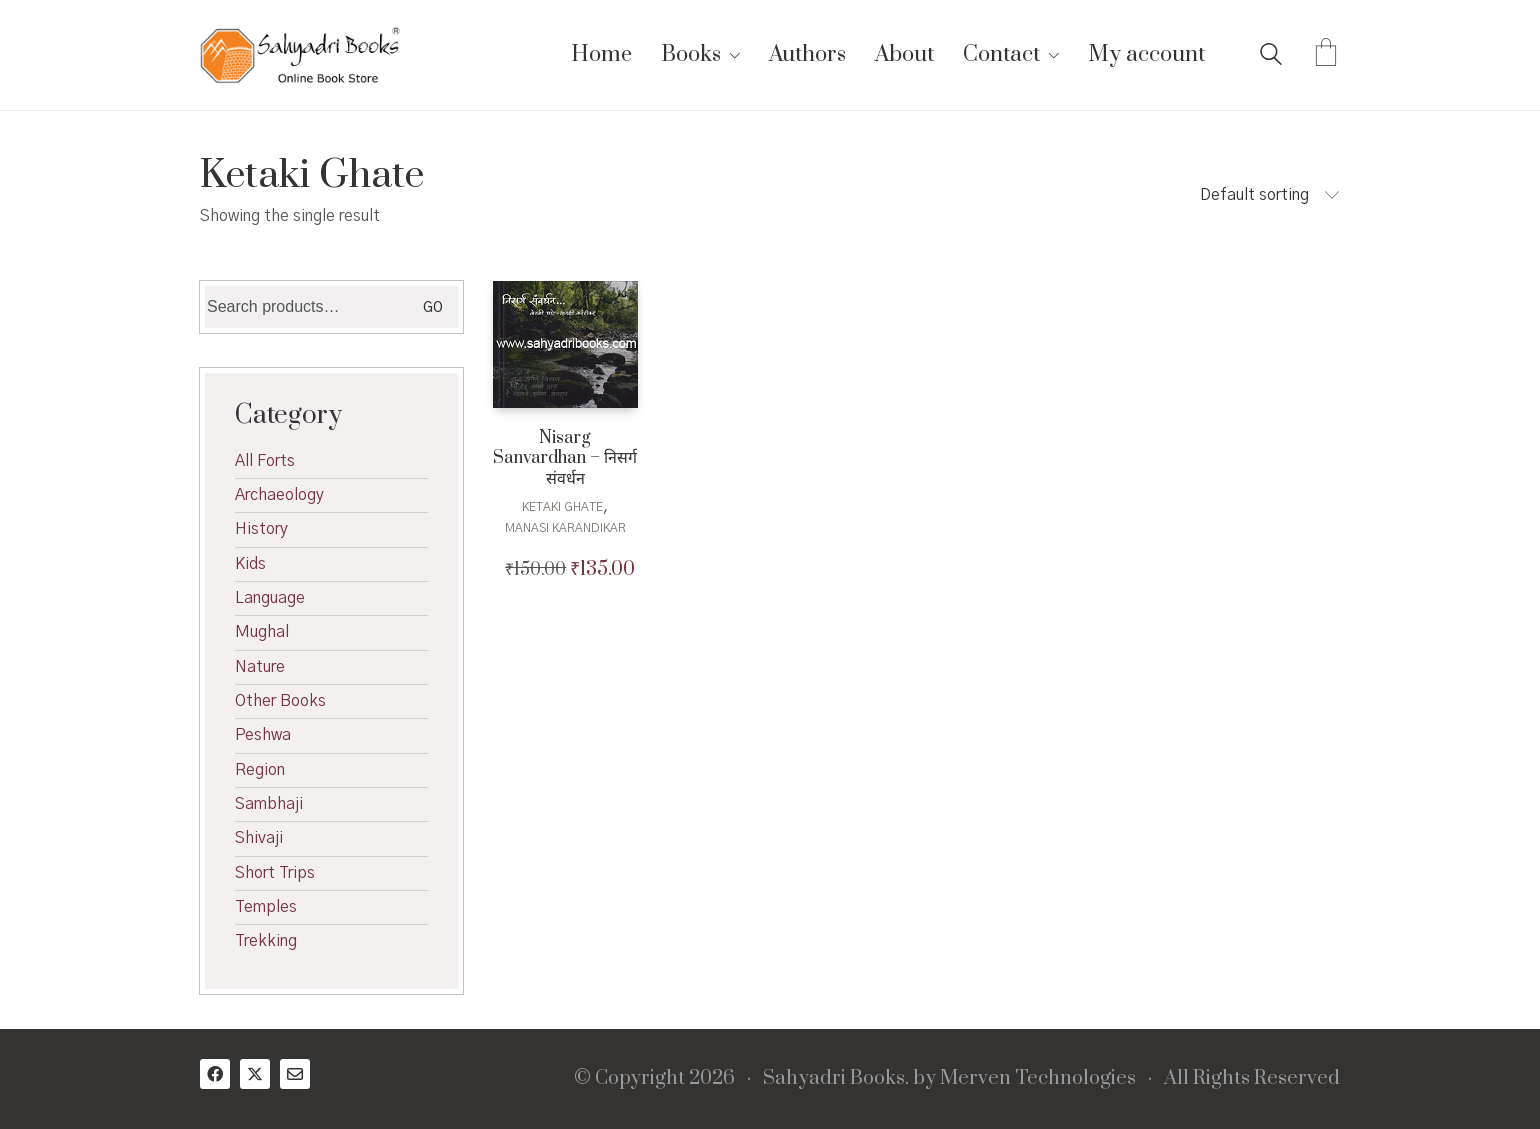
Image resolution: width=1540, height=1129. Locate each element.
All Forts (265, 461)
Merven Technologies (1038, 1079)
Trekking (266, 941)
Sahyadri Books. (836, 1079)
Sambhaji (269, 804)
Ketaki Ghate (562, 507)
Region (260, 770)
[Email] (295, 1074)
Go (433, 308)
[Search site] (1271, 57)
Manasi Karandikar (565, 528)
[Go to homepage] (300, 55)
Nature (260, 667)
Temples (266, 907)
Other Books (280, 701)
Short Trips (275, 873)
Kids (250, 564)
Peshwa (263, 735)
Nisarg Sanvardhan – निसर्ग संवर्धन (565, 459)
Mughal (262, 632)
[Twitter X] (255, 1074)
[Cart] (1326, 55)
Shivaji (259, 838)
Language (270, 598)
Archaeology (279, 495)
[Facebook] (215, 1074)
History (261, 529)
